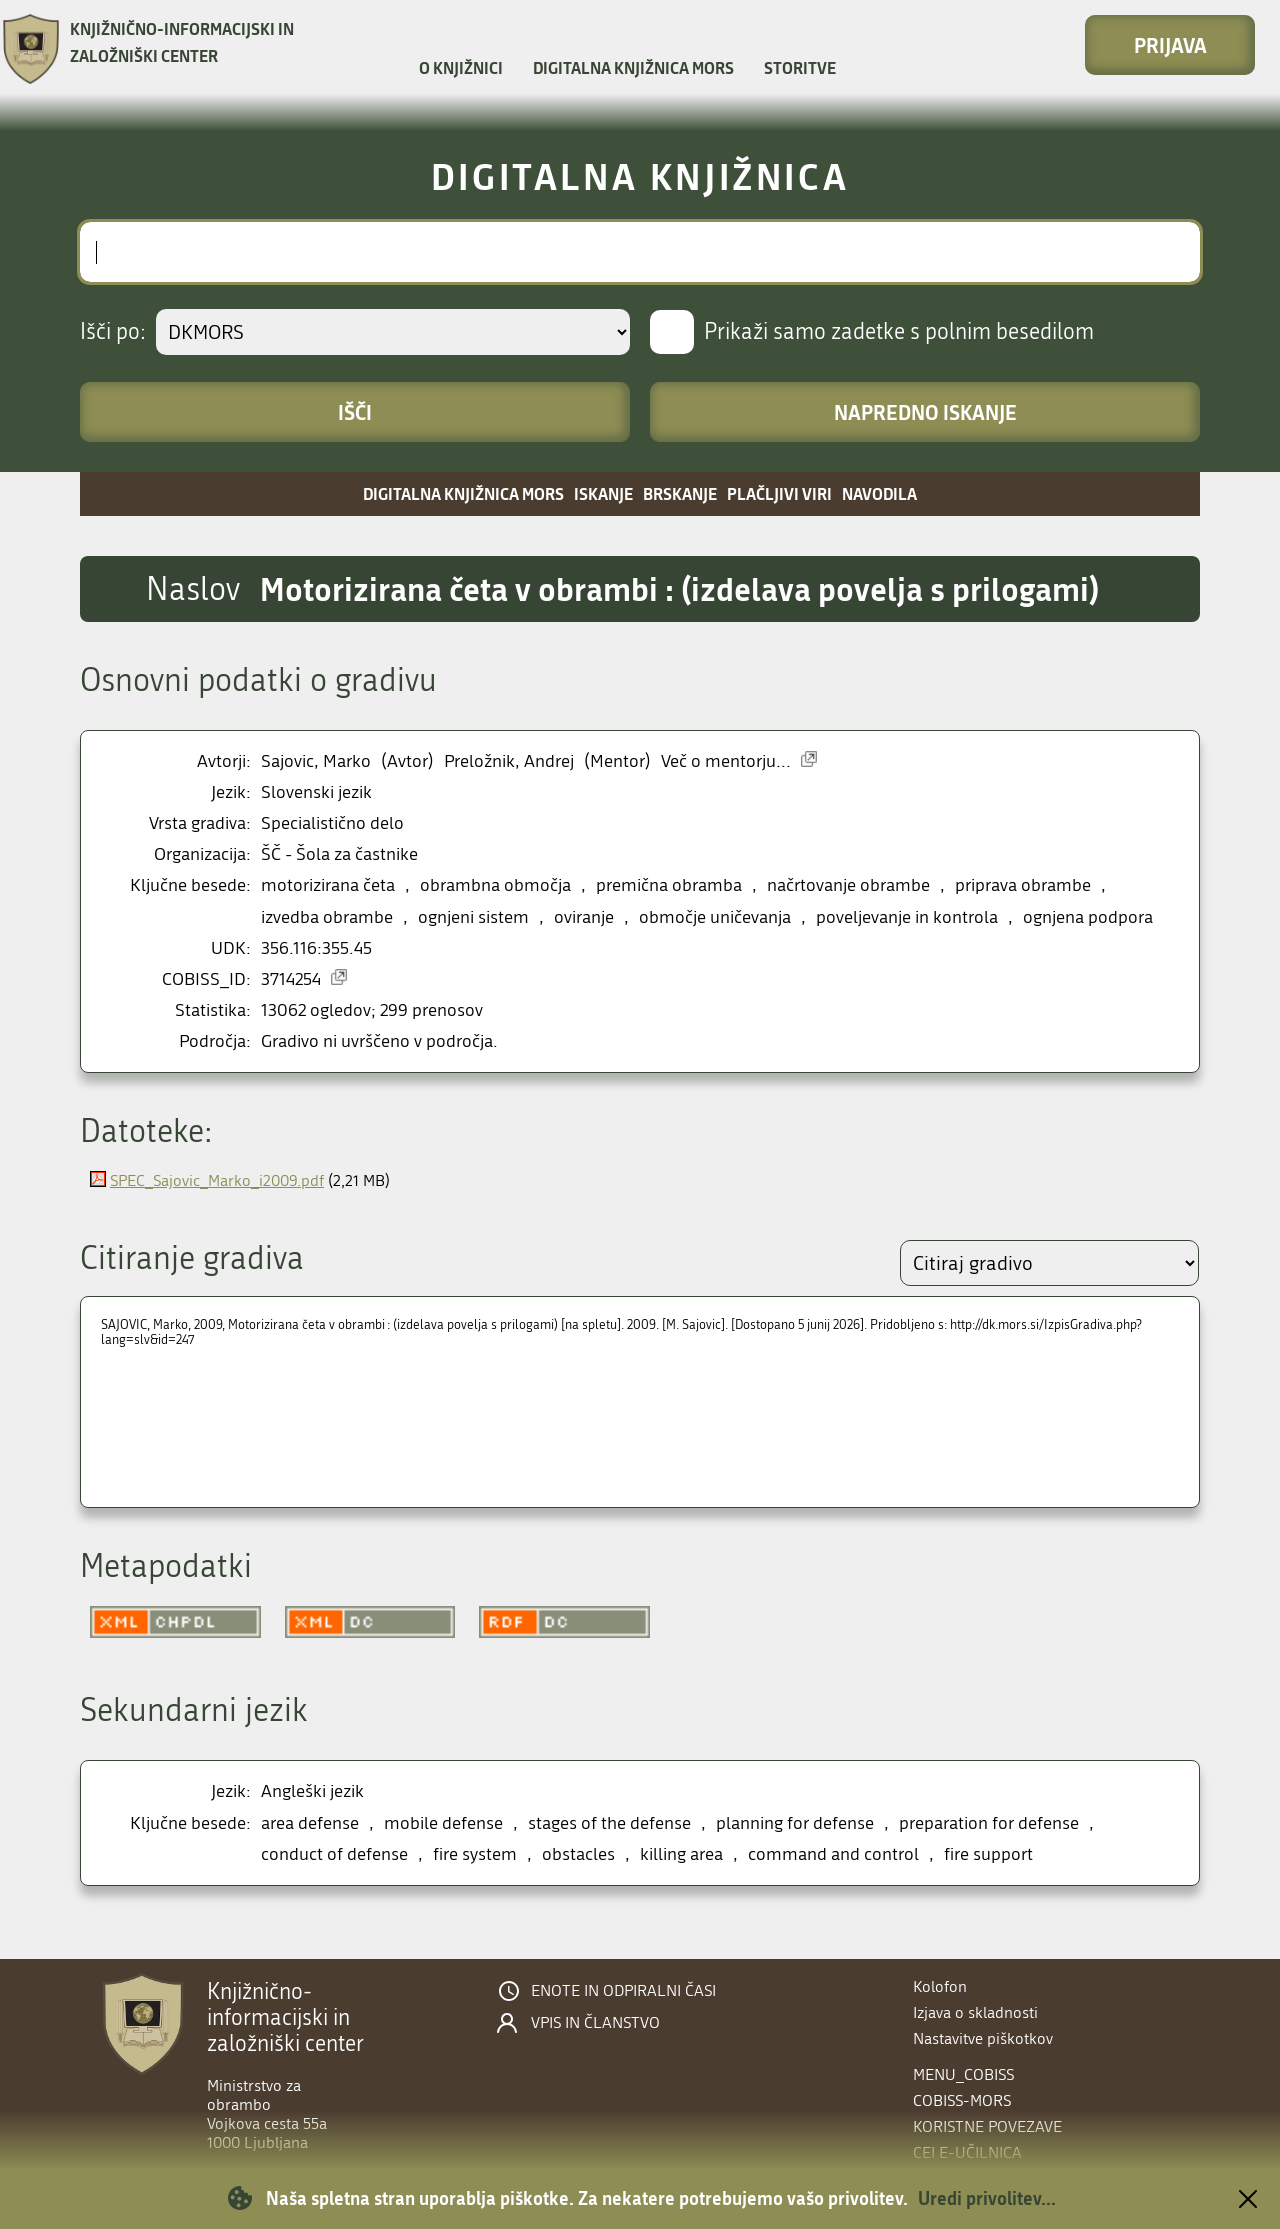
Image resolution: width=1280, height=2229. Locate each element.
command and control (833, 1854)
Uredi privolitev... (987, 2198)
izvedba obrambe (327, 917)
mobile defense (443, 1823)
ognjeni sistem (473, 917)
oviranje (584, 917)
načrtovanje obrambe (848, 885)
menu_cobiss (963, 2074)
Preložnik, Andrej (509, 761)
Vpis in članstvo (595, 2023)
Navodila (879, 493)
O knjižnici (461, 67)
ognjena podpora (1088, 917)
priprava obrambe (1023, 885)
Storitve (800, 67)
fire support (988, 1854)
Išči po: (113, 332)
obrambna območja (495, 885)
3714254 (291, 979)
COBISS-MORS (962, 2100)
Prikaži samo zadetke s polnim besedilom (899, 332)
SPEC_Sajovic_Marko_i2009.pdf (217, 1180)
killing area (681, 1854)
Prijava (1170, 45)
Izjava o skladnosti (975, 2012)
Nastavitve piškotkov (983, 2038)
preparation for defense (989, 1823)
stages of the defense (609, 1823)
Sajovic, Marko (316, 761)
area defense (310, 1823)
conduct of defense (334, 1854)
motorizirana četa (328, 885)
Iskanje (603, 493)
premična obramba (669, 885)
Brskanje (680, 493)
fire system (475, 1854)
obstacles (578, 1854)
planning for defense (795, 1823)
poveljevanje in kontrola (907, 917)
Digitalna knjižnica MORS (633, 67)
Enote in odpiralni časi (623, 1991)
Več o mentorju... (726, 761)
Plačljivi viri (779, 493)
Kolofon (940, 1986)
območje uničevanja (715, 917)
